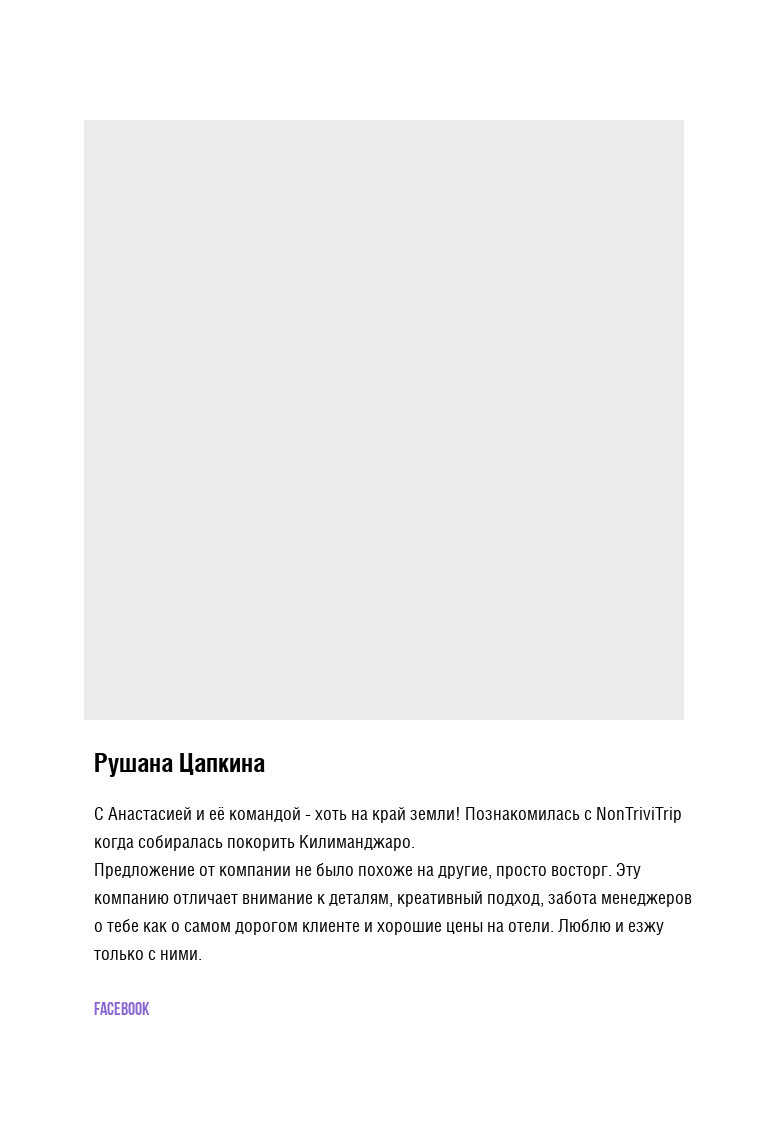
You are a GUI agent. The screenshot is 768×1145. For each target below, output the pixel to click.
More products (64, 29)
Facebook (121, 1010)
